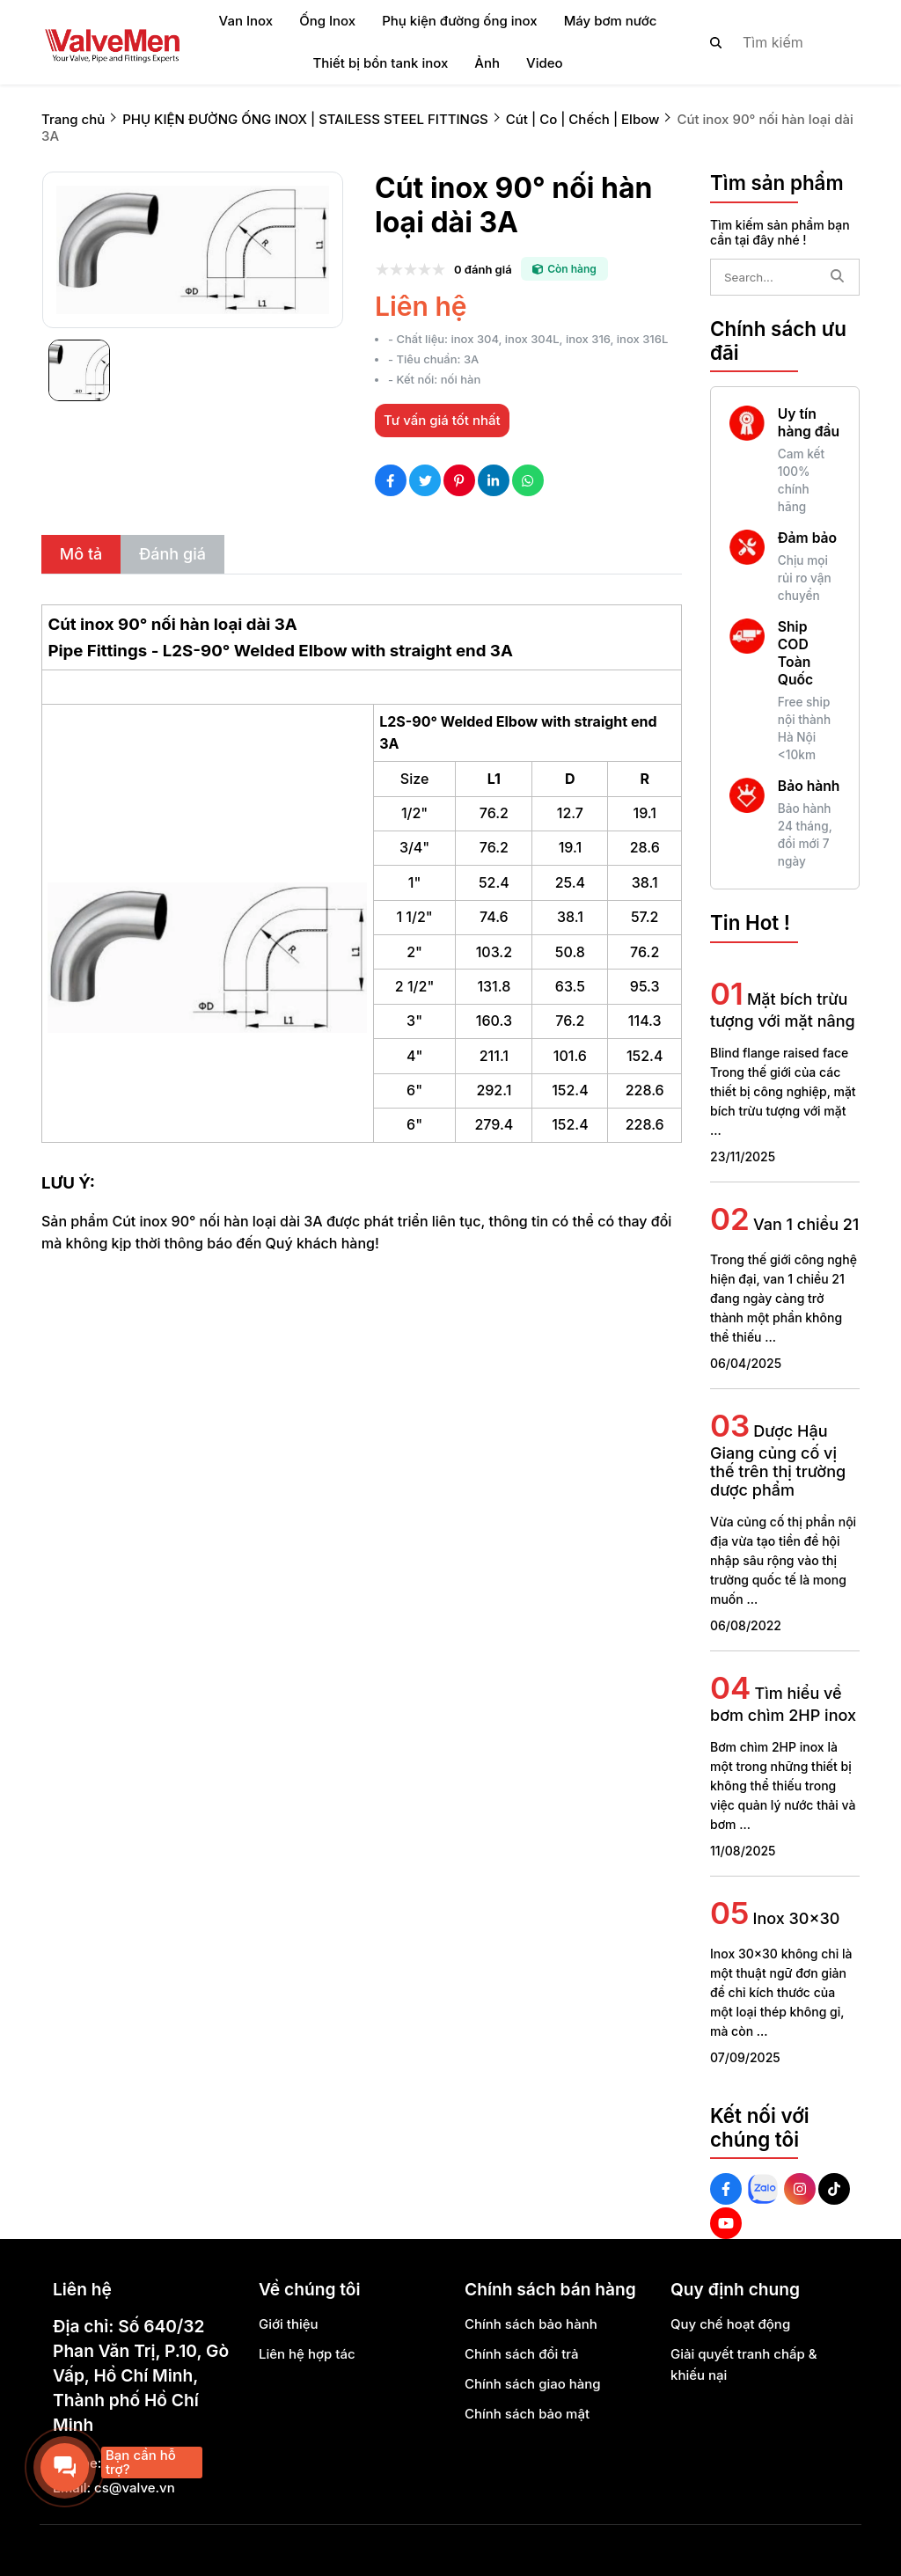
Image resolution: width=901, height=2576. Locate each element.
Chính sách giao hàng (533, 2383)
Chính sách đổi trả (522, 2353)
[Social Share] (391, 480)
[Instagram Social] (800, 2189)
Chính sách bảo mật (527, 2413)
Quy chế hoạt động (730, 2324)
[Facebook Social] (726, 2189)
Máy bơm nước (610, 20)
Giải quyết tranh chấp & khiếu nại (743, 2364)
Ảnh (487, 63)
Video (544, 63)
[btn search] (716, 42)
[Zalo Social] (762, 2189)
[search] (770, 42)
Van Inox (246, 20)
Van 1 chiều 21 (806, 1224)
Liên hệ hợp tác (307, 2353)
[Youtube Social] (726, 2223)
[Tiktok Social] (834, 2189)
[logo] (111, 42)
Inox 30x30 (796, 1918)
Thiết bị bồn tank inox (380, 63)
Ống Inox (327, 20)
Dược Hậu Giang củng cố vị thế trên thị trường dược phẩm (778, 1460)
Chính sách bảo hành (531, 2324)
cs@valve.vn (134, 2487)
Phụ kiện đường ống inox (459, 20)
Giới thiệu (289, 2324)
